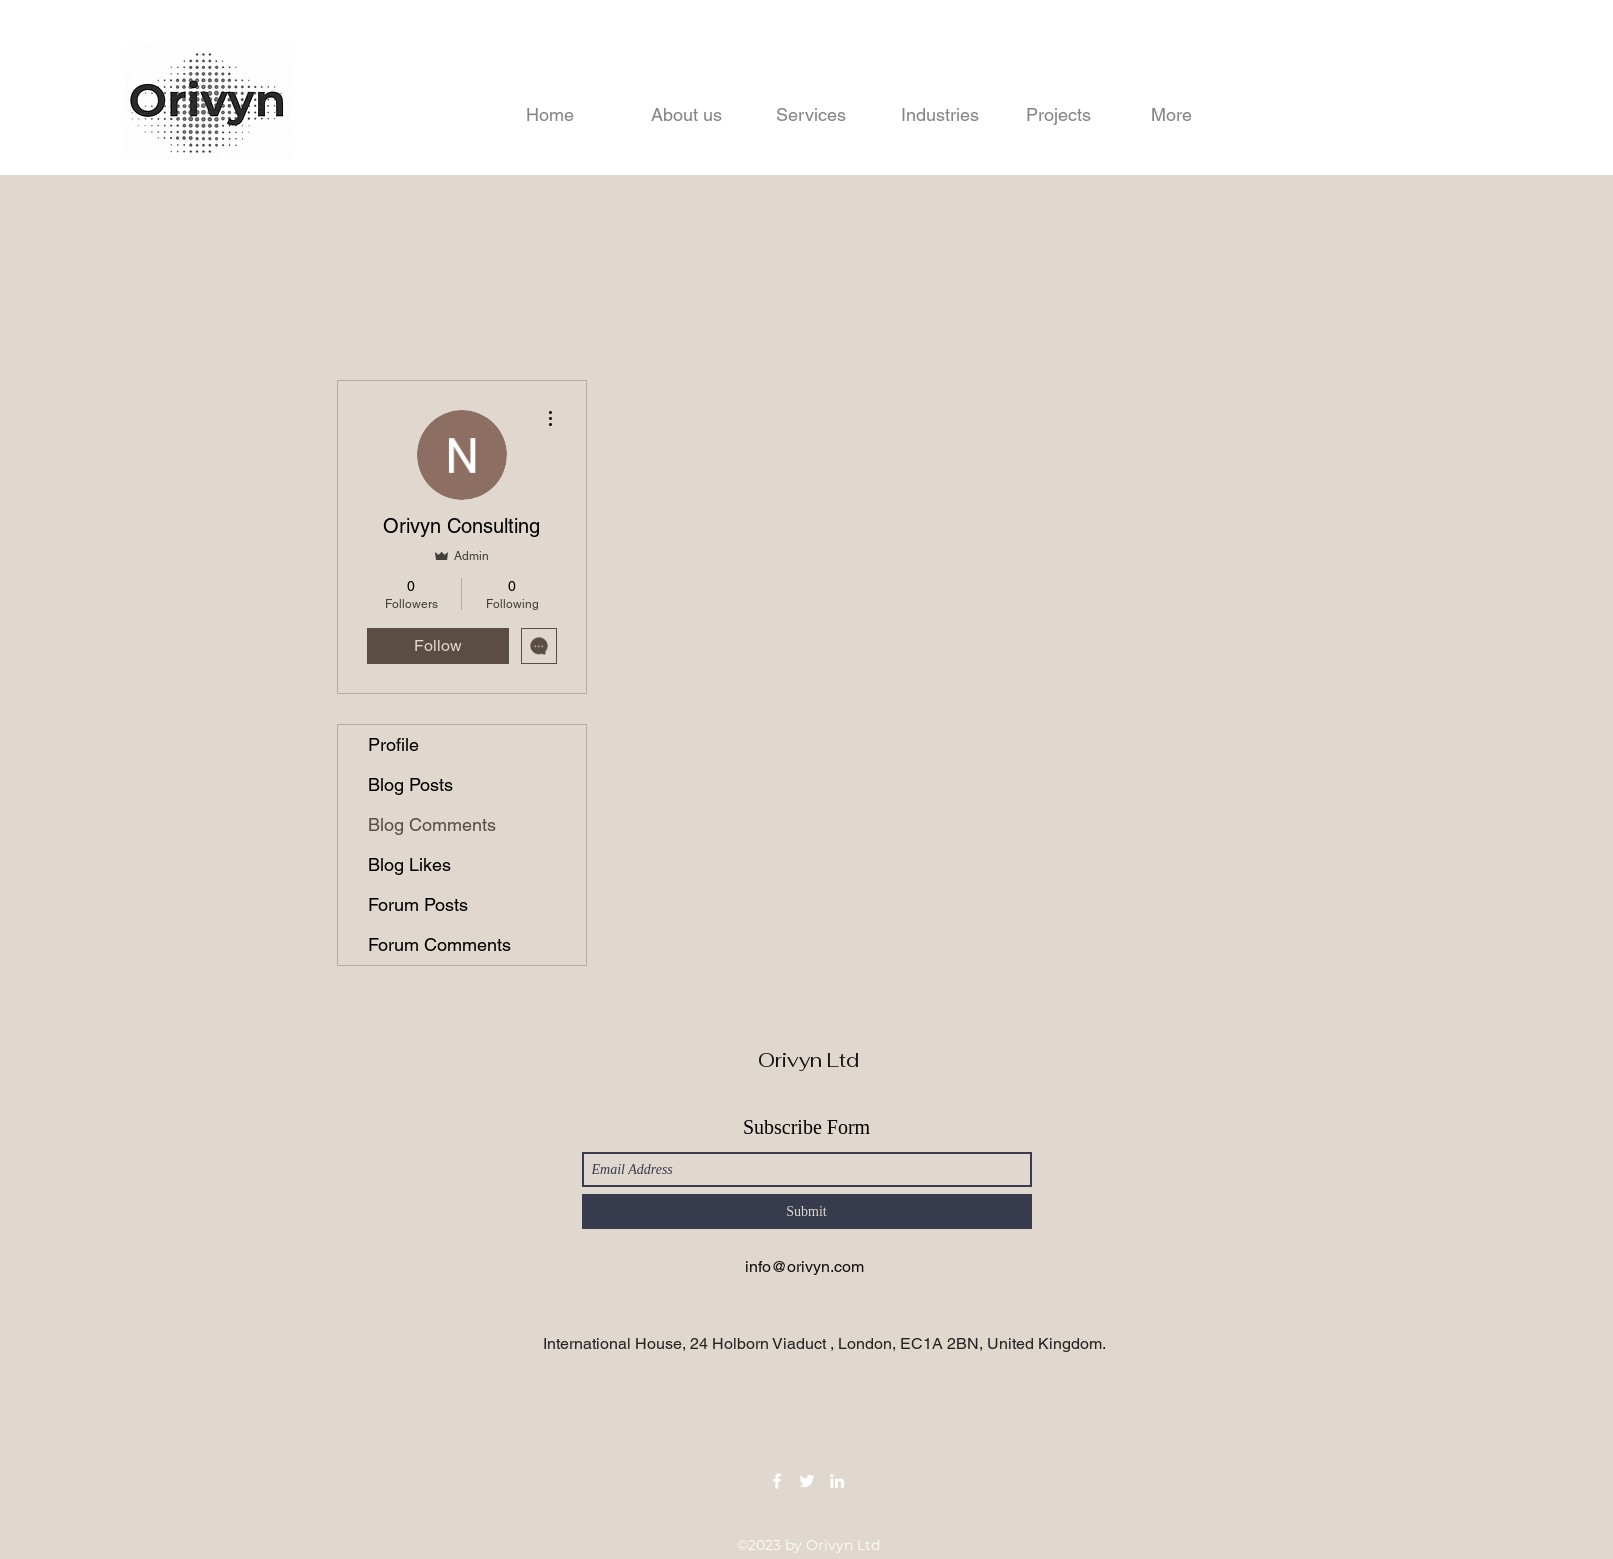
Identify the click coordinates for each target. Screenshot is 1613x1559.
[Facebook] (777, 1481)
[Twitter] (807, 1481)
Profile (393, 744)
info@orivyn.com (804, 1266)
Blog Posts (410, 784)
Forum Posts (418, 904)
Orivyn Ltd (808, 1060)
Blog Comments (432, 824)
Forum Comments (439, 944)
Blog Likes (409, 864)
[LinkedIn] (837, 1481)
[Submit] (807, 1211)
